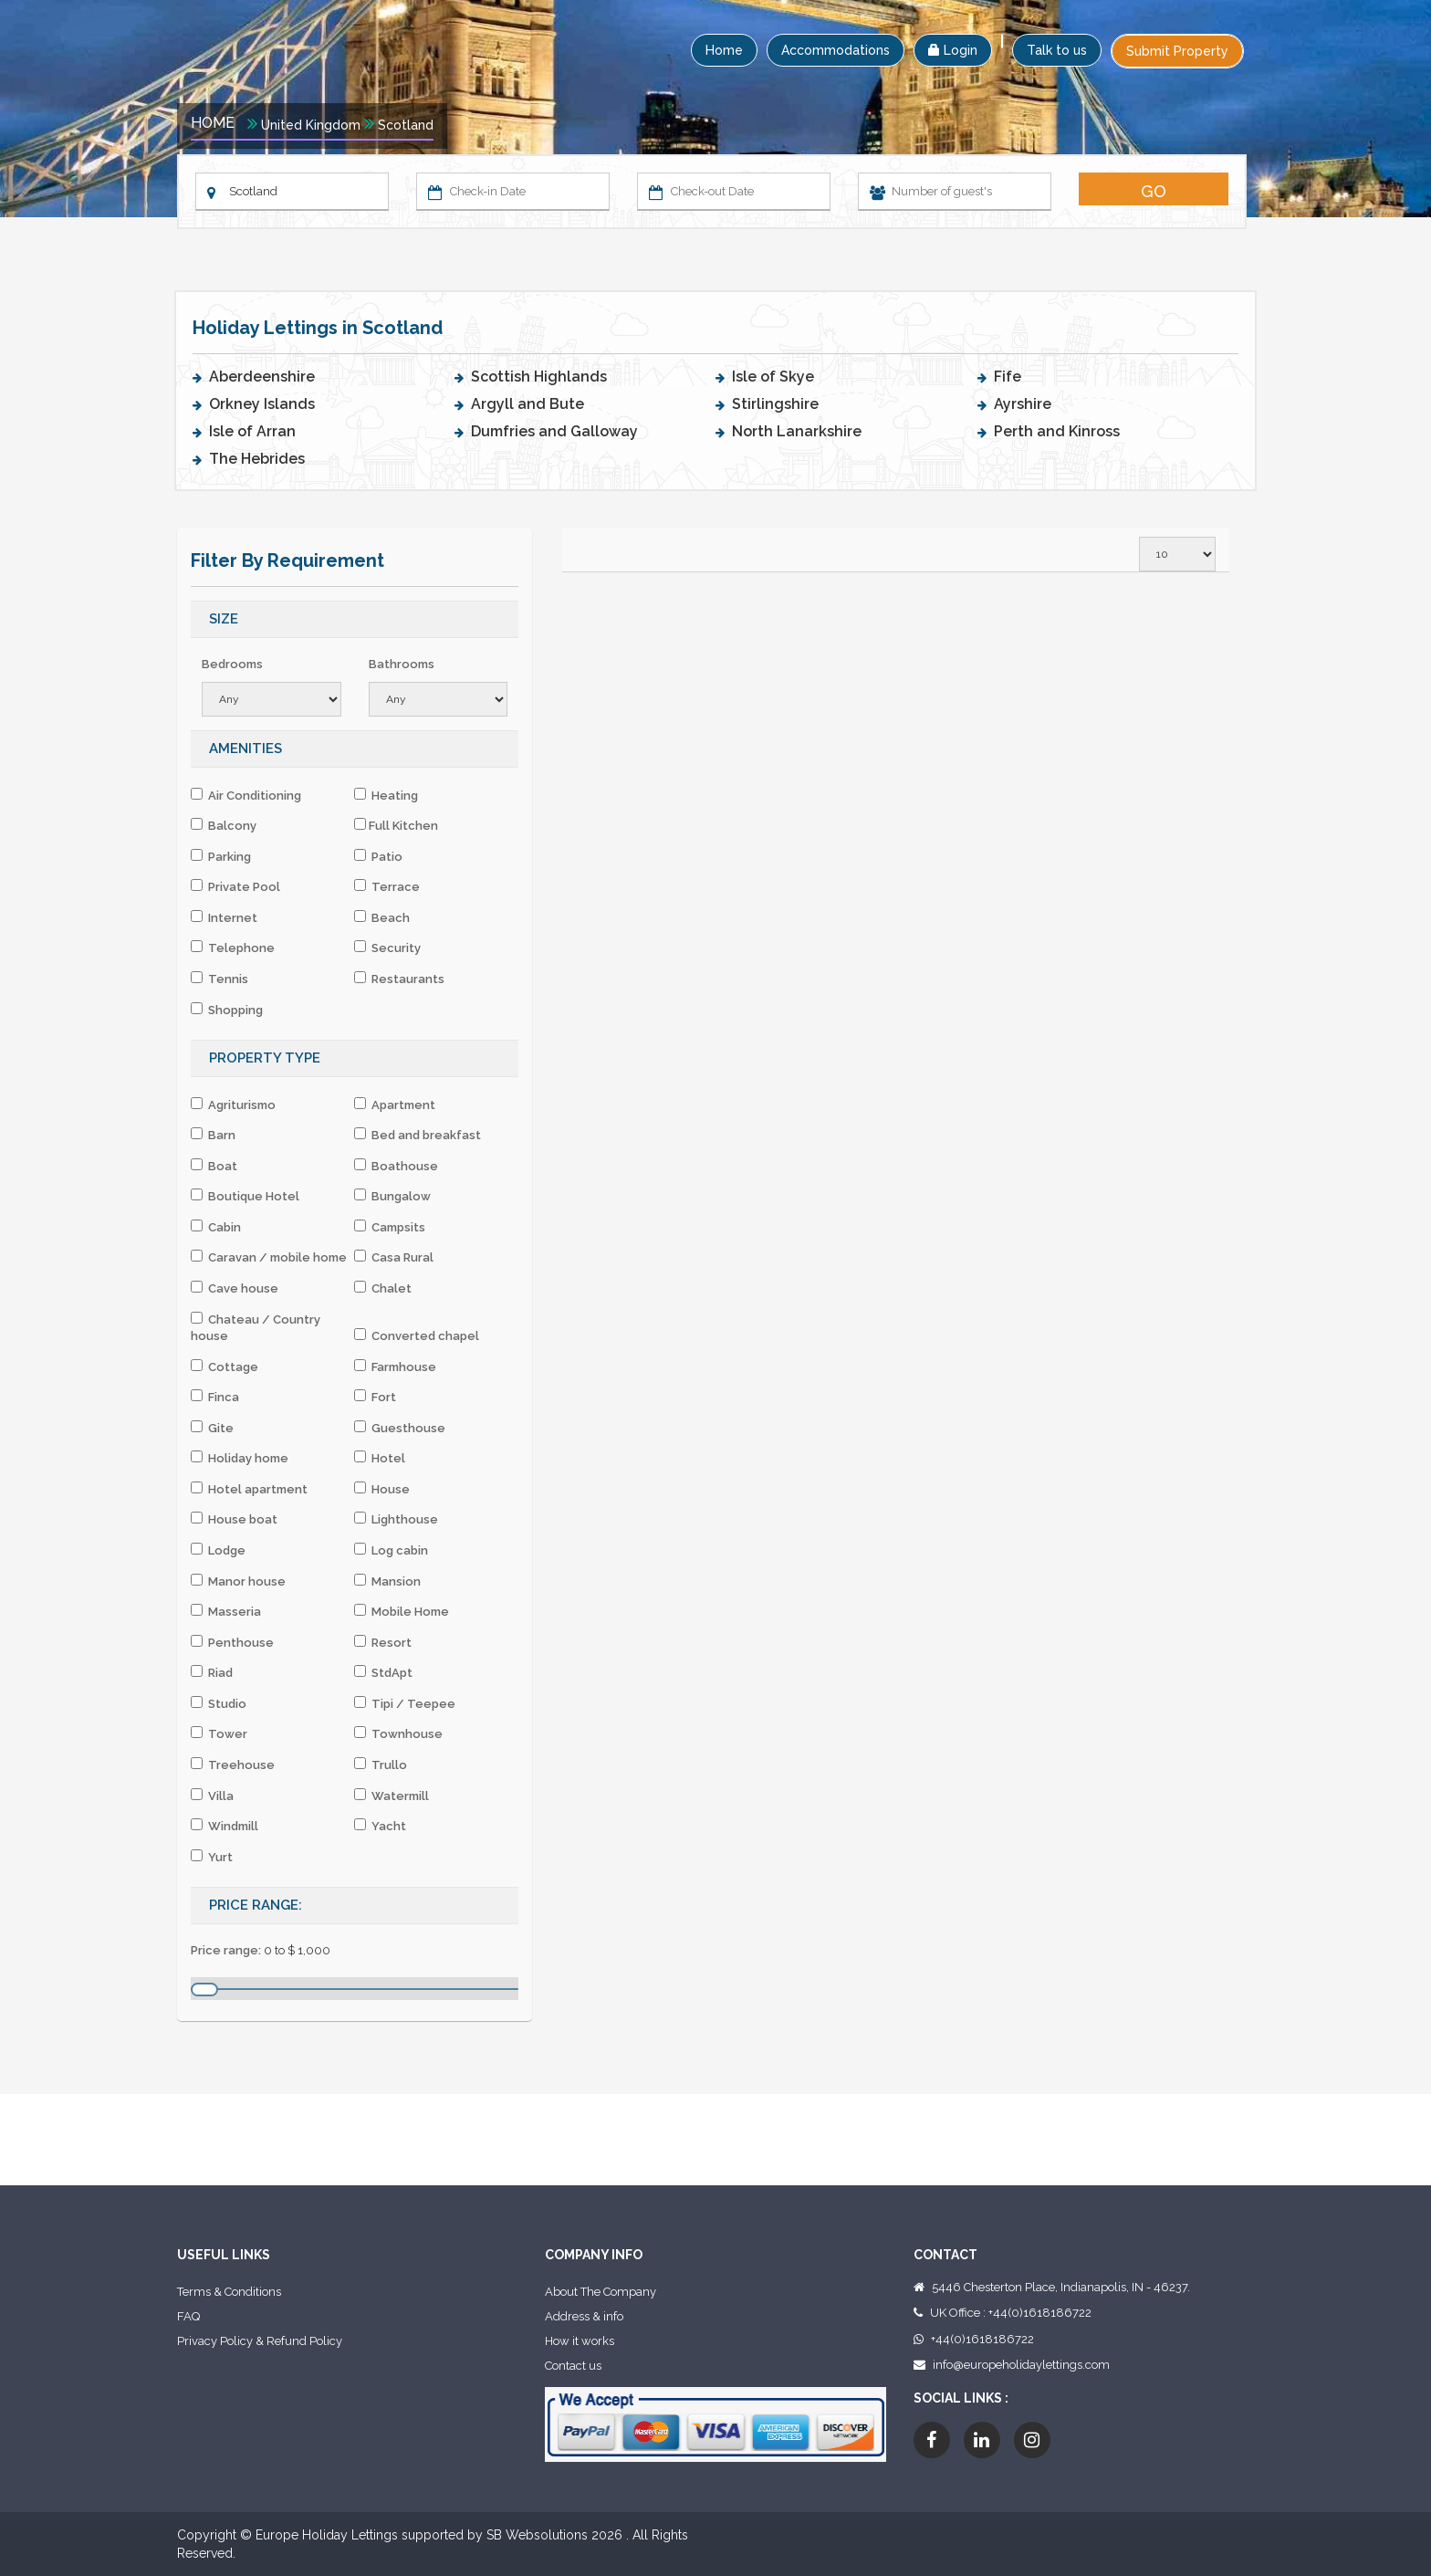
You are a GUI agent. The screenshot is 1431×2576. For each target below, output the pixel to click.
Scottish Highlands (539, 376)
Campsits (389, 1227)
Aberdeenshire (262, 376)
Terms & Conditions (229, 2292)
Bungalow (392, 1196)
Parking (221, 856)
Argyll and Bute (527, 404)
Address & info (584, 2316)
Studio (218, 1703)
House (382, 1489)
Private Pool (235, 886)
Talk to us (1057, 50)
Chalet (383, 1288)
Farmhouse (395, 1366)
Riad (212, 1672)
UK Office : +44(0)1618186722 (1011, 2312)
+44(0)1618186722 (982, 2339)
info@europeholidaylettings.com (1021, 2365)
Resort (383, 1642)
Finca (215, 1396)
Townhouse (398, 1733)
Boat (214, 1165)
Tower (219, 1733)
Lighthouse (396, 1519)
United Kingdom (310, 125)
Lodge (218, 1550)
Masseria (226, 1611)
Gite (212, 1427)
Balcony (223, 825)
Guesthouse (399, 1427)
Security (387, 947)
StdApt (383, 1672)
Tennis (219, 978)
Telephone (233, 947)
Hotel (379, 1457)
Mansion (387, 1581)
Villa (212, 1795)
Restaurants (399, 978)
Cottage (224, 1366)
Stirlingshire (775, 404)
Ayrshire (1022, 404)
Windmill (224, 1825)
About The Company (600, 2292)
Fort (375, 1396)
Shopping (227, 1009)
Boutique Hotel (245, 1196)
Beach (382, 917)
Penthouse (232, 1642)
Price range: (226, 1950)
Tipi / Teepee (404, 1703)
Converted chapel (416, 1335)
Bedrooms (232, 664)
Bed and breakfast (417, 1134)
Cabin (216, 1227)
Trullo (380, 1764)
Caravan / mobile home (269, 1257)
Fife (1007, 376)
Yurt (212, 1856)
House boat (234, 1519)
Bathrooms (401, 664)
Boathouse (396, 1165)
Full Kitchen (396, 825)
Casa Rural (393, 1257)
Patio (378, 856)
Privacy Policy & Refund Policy (259, 2341)
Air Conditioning (246, 795)
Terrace (387, 886)
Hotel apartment (249, 1489)
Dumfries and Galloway (554, 431)
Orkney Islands (262, 404)
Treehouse (233, 1764)
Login (952, 50)
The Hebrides (257, 458)
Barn (213, 1134)
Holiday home (239, 1457)
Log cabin (391, 1550)
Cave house (234, 1288)
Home (724, 50)
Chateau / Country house (255, 1328)
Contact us (573, 2365)
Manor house (238, 1581)
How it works (579, 2341)
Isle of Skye (773, 376)
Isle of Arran (252, 431)
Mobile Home (401, 1611)
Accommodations (835, 50)
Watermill (391, 1795)
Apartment (394, 1104)
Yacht (380, 1825)
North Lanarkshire (797, 431)
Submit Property (1177, 51)
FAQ (188, 2316)
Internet (224, 917)
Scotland (405, 125)
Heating (386, 795)
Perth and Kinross (1057, 431)
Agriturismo (233, 1104)
